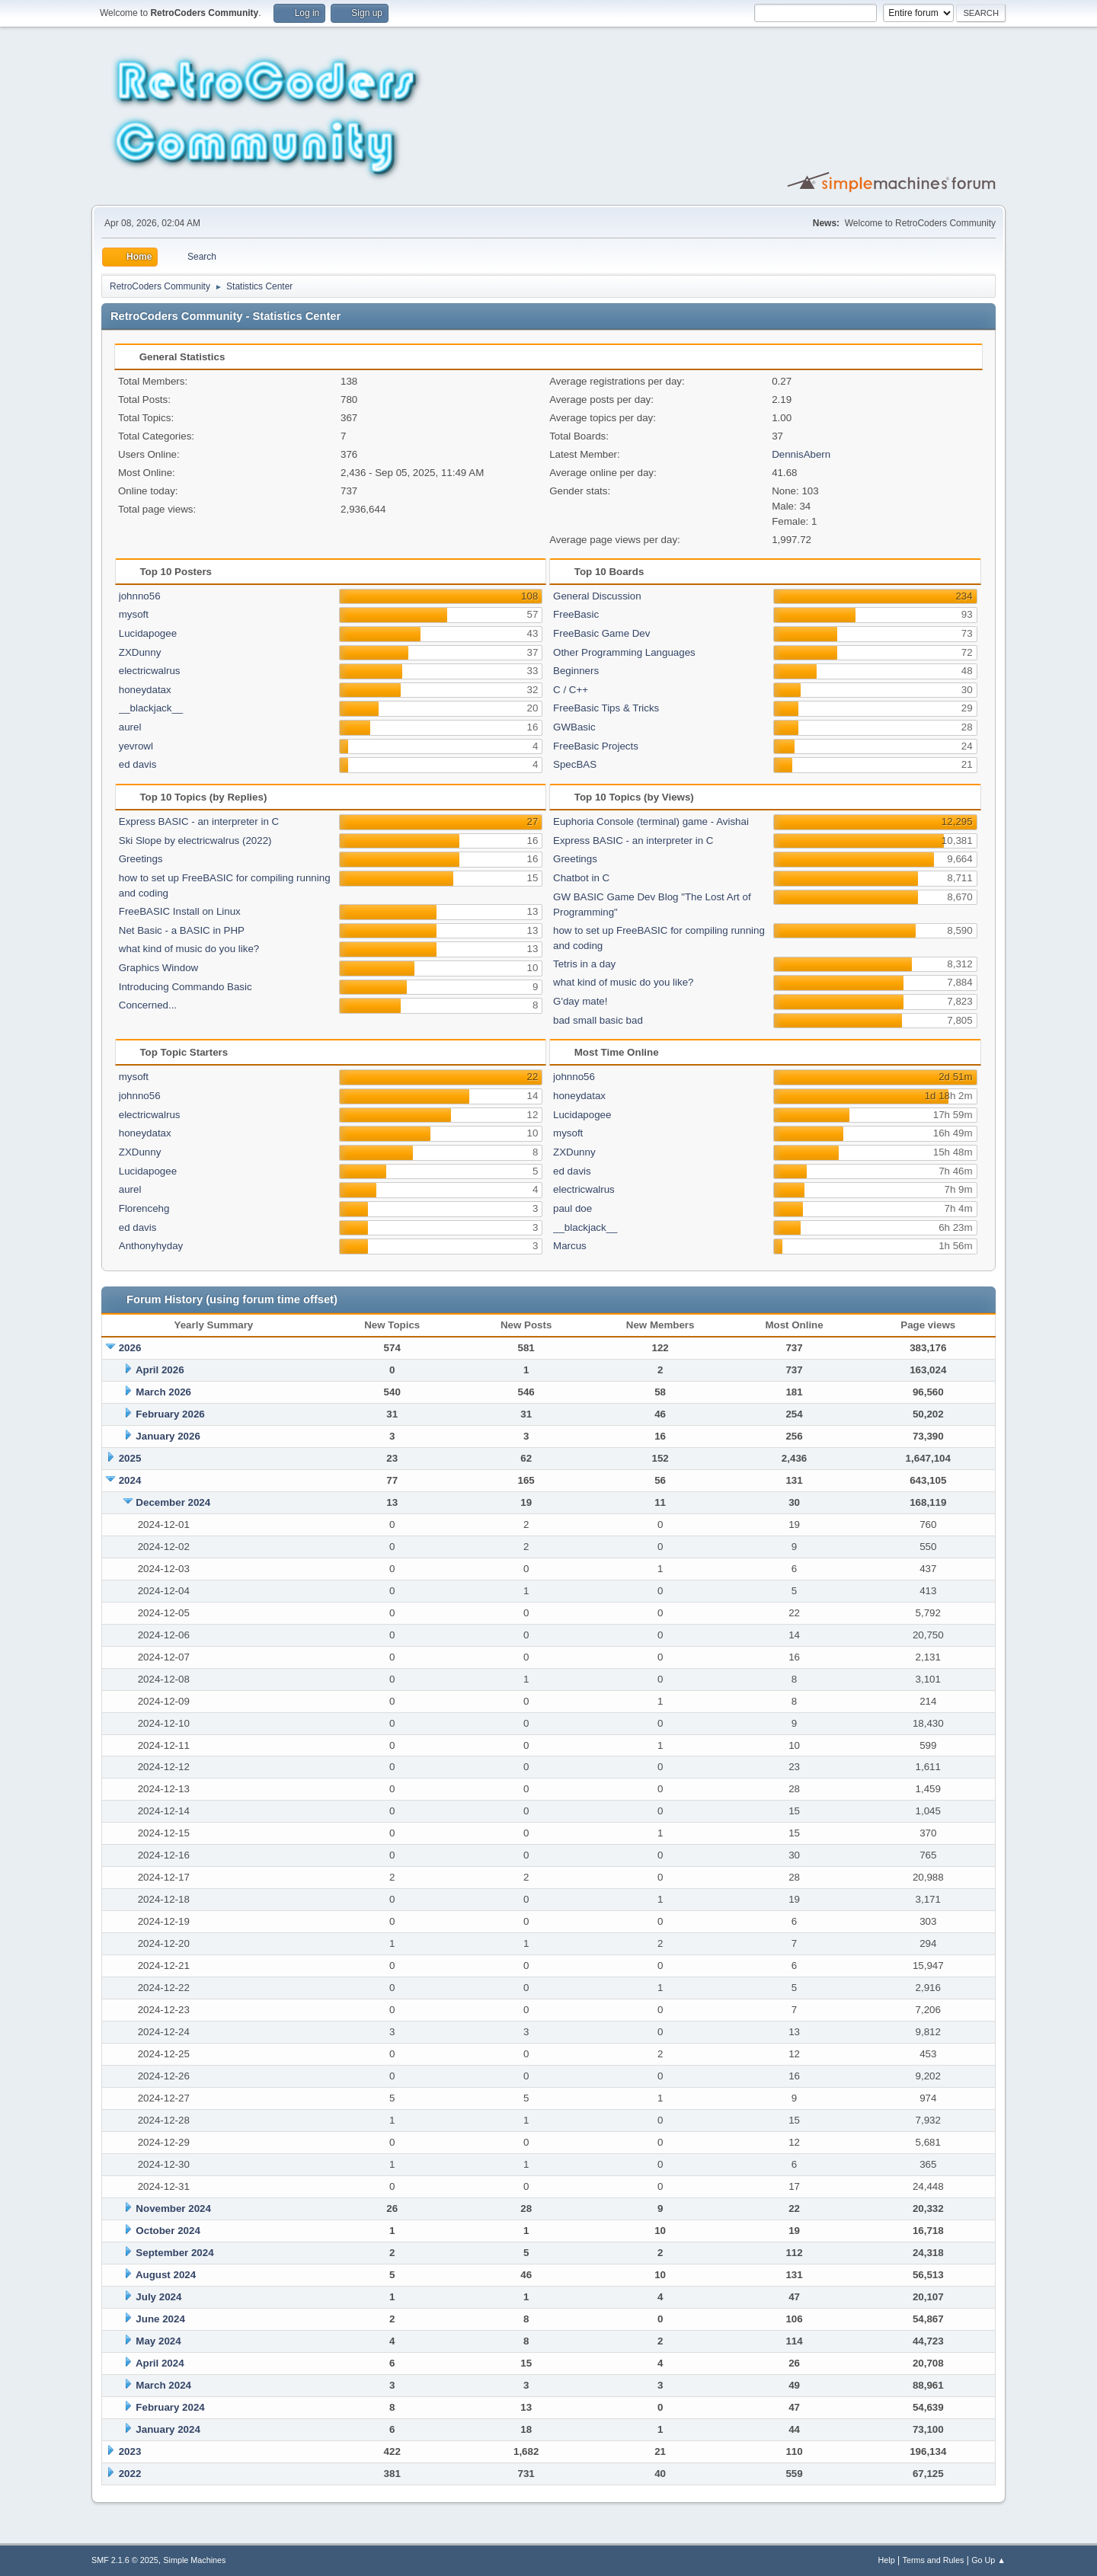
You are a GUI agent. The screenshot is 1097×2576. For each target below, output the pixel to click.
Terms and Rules (933, 2560)
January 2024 (168, 2429)
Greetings (141, 859)
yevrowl (136, 746)
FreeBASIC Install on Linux (180, 911)
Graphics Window (158, 967)
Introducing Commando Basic (185, 986)
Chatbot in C (581, 878)
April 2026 (160, 1370)
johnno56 (140, 596)
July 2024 (158, 2297)
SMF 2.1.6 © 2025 (124, 2560)
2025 (130, 1458)
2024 (130, 1480)
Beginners (576, 670)
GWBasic (574, 727)
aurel (130, 727)
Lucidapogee (148, 633)
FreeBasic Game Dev (601, 633)
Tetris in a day (584, 964)
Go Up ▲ (988, 2560)
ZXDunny (140, 652)
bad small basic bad (598, 1020)
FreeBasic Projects (595, 746)
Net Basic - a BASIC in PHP (182, 930)
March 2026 (163, 1392)
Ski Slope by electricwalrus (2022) (195, 840)
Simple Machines (194, 2560)
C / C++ (570, 689)
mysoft (134, 614)
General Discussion (597, 596)
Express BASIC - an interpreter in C (199, 821)
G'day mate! (580, 1001)
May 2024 (158, 2341)
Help (886, 2560)
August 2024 (166, 2274)
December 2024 (173, 1502)
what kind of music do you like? (189, 948)
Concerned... (148, 1005)
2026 (130, 1348)
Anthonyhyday (151, 1245)
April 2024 (160, 2363)
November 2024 (173, 2208)
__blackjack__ (151, 708)
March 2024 (163, 2385)
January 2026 (168, 1436)
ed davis (138, 764)
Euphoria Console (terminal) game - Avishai (651, 821)
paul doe (572, 1208)
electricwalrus (150, 670)
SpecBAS (574, 764)
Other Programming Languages (624, 652)
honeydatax (145, 689)
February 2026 (170, 1414)
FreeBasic (576, 614)
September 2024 (174, 2252)
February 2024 (170, 2407)
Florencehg (144, 1208)
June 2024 (160, 2319)
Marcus (570, 1245)
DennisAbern (801, 454)
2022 (130, 2473)
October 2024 (168, 2230)
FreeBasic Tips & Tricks (606, 708)
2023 (130, 2451)
